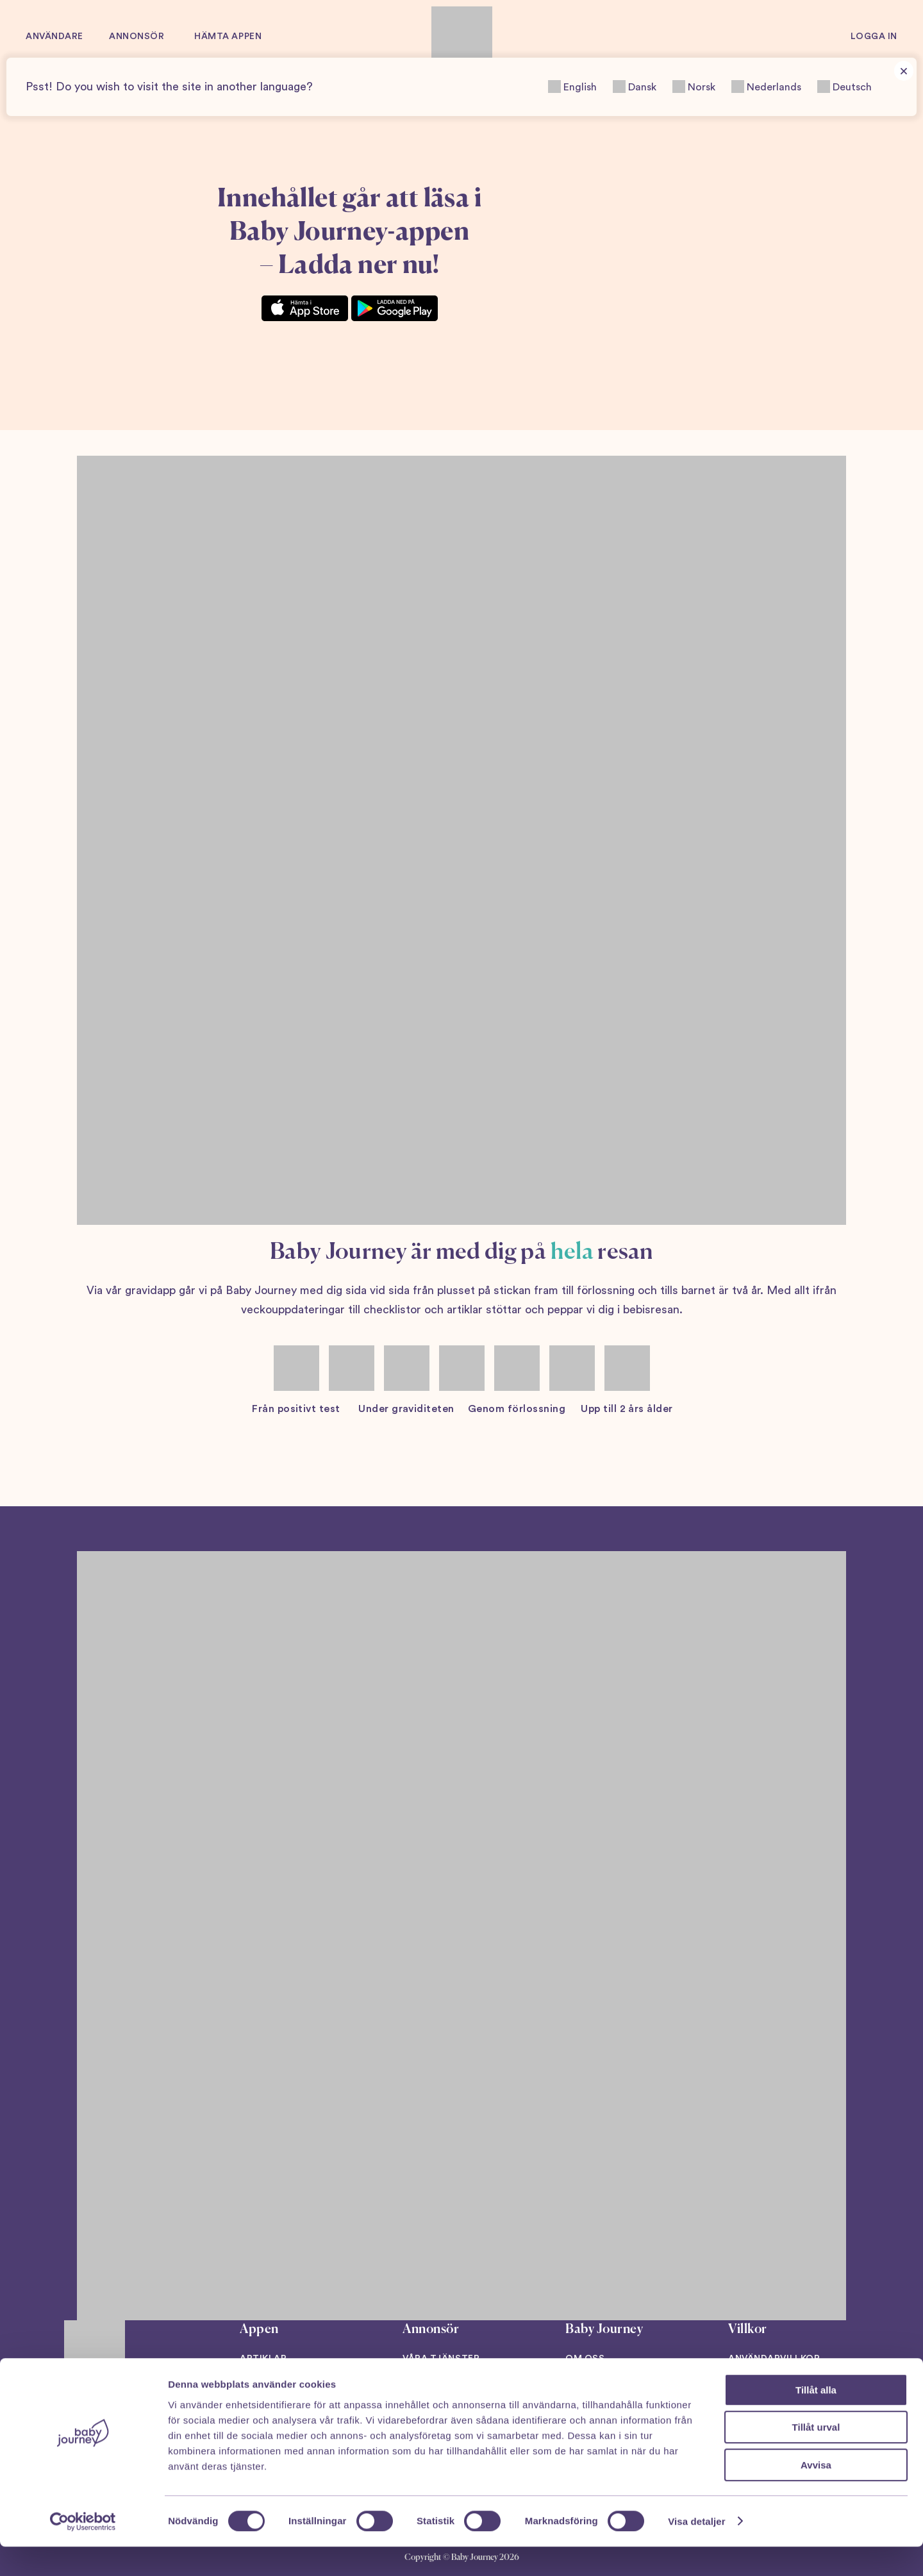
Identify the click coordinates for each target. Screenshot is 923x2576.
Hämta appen (228, 36)
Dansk (634, 86)
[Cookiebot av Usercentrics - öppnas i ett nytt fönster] (83, 2551)
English (572, 86)
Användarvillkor (774, 2358)
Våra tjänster (441, 2358)
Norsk (693, 86)
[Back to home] (461, 36)
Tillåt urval (816, 2457)
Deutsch (844, 86)
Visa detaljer (696, 2550)
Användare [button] (54, 36)
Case (415, 2385)
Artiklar (263, 2358)
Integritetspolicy (777, 2385)
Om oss (584, 2358)
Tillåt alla (815, 2419)
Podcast (263, 2385)
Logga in (874, 36)
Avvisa (816, 2494)
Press (580, 2385)
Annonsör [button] (136, 36)
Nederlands (766, 86)
